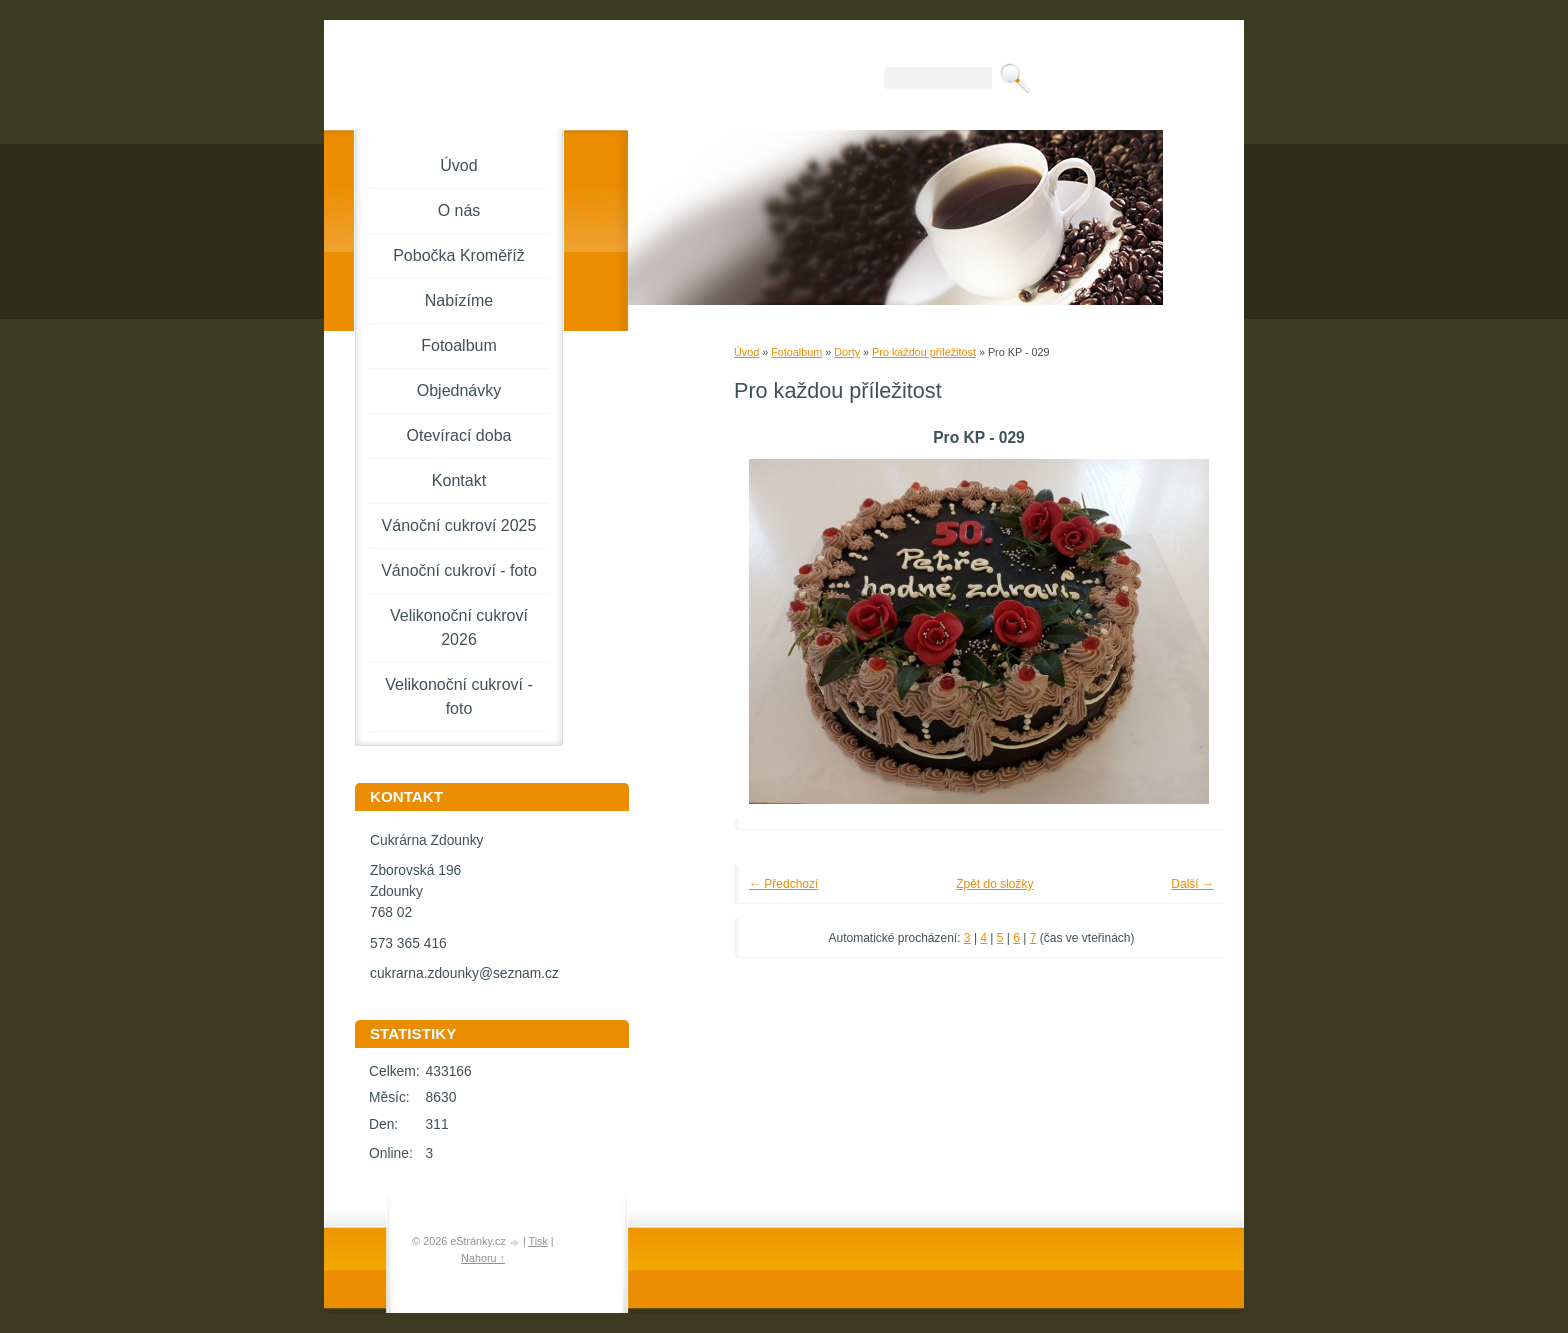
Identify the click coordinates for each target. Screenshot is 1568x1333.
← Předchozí (783, 884)
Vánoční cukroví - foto (459, 570)
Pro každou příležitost (924, 352)
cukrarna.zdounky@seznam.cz (464, 973)
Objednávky (459, 390)
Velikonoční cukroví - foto (459, 696)
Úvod (746, 352)
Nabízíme (459, 300)
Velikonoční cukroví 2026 (459, 627)
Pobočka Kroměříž (459, 255)
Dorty (847, 352)
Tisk (537, 1241)
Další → (1192, 884)
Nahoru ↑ (483, 1258)
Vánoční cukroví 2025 (459, 525)
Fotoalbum (796, 352)
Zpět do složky (994, 884)
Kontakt (459, 480)
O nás (459, 210)
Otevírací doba (459, 435)
